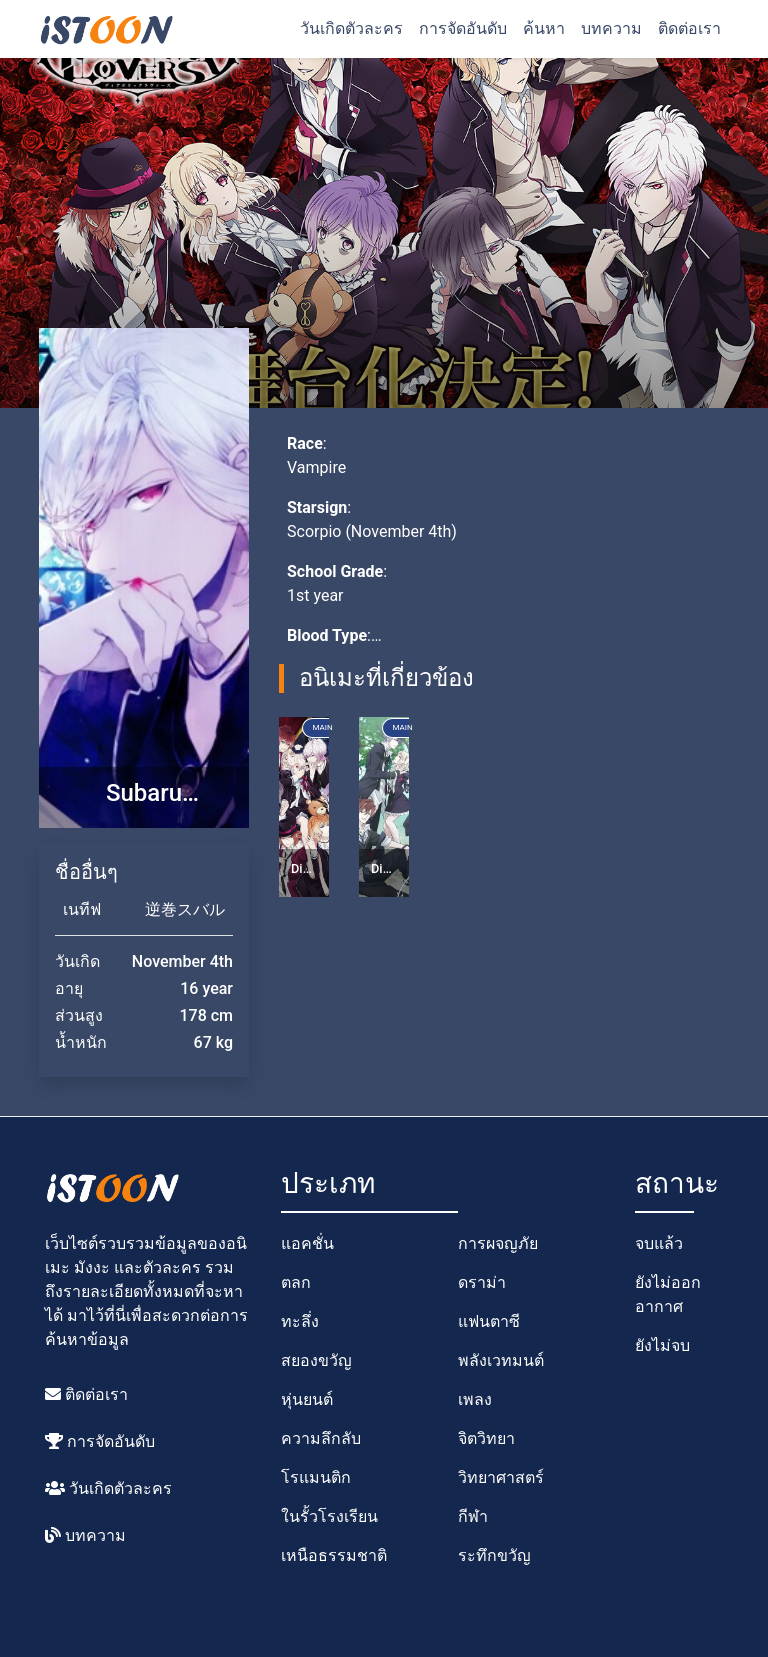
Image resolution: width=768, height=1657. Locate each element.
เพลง (475, 1399)
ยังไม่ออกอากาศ (668, 1294)
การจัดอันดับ (463, 28)
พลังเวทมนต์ (501, 1360)
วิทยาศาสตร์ (501, 1477)
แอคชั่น (307, 1243)
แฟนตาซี (489, 1321)
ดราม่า (482, 1282)
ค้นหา (544, 28)
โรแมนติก (316, 1477)
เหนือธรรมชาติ (334, 1555)
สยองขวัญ (316, 1360)
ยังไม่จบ (662, 1345)
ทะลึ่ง (300, 1321)
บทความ (611, 28)
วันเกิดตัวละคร (351, 28)
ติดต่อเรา (689, 28)
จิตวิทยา (486, 1438)
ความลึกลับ (321, 1438)
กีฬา (473, 1516)
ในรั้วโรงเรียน (329, 1516)
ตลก (296, 1282)
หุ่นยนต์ (307, 1399)
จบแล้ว (659, 1243)
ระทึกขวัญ (494, 1555)
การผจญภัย (498, 1243)
